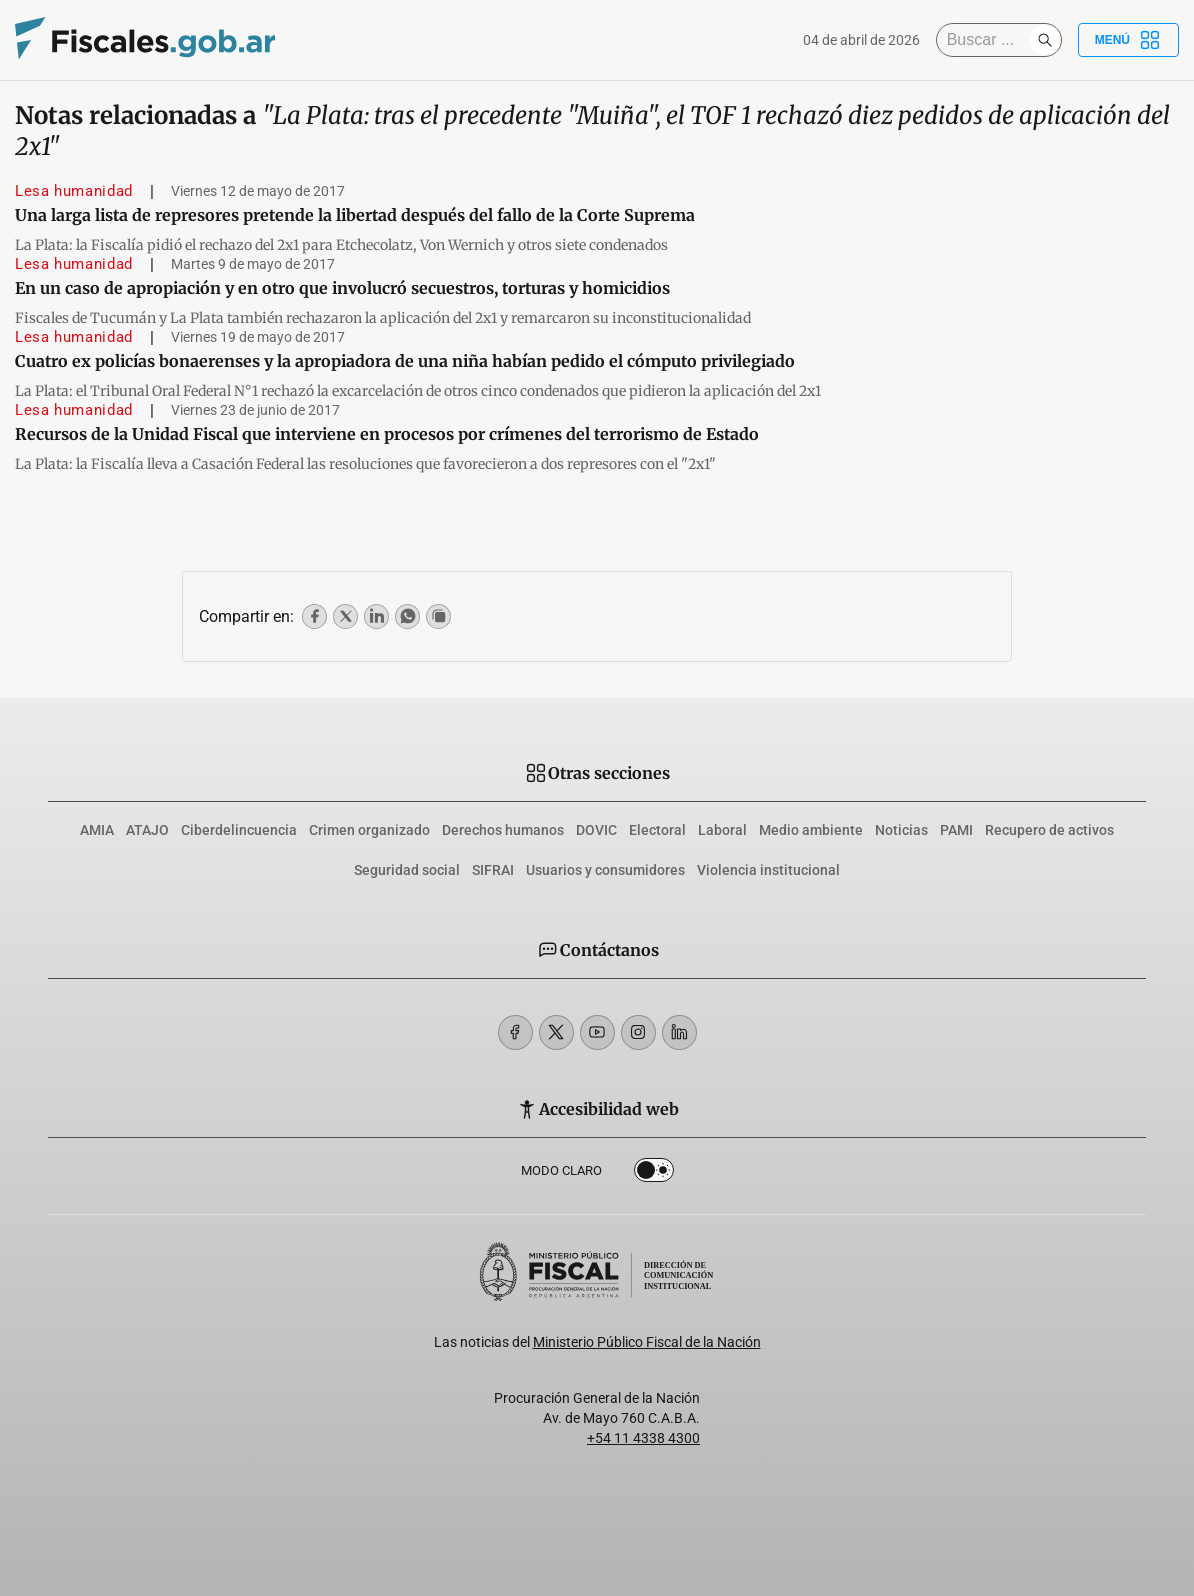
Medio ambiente (811, 830)
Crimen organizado (369, 830)
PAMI (956, 830)
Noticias (901, 830)
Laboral (722, 830)
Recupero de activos (1049, 830)
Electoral (657, 830)
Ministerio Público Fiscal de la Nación (647, 1342)
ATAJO (147, 830)
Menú (1128, 40)
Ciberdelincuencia (239, 830)
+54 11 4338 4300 (643, 1438)
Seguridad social (407, 870)
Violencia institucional (768, 870)
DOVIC (596, 830)
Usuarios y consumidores (605, 870)
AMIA (97, 830)
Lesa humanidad (74, 191)
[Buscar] (988, 40)
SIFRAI (493, 870)
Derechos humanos (503, 830)
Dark (654, 1174)
